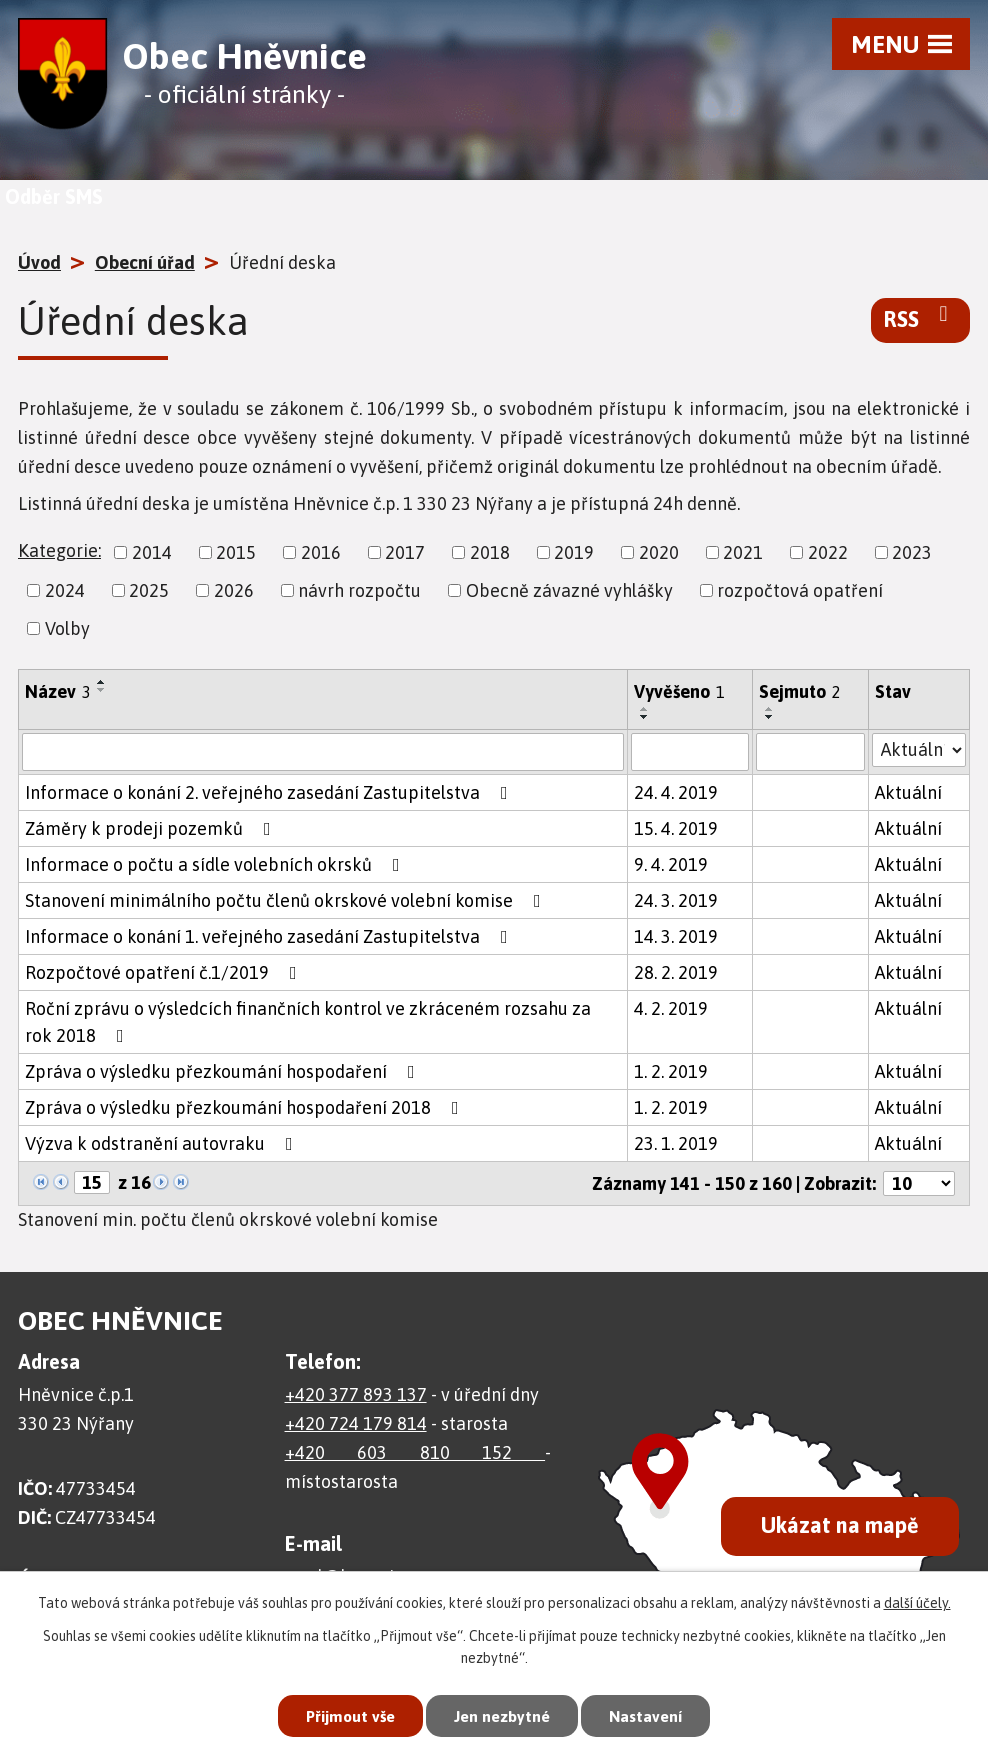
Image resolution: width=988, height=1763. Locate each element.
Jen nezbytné (502, 1713)
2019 (574, 552)
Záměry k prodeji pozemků (152, 828)
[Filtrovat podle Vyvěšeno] (690, 752)
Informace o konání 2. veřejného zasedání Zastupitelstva (270, 792)
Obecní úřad (145, 262)
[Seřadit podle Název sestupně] (102, 690)
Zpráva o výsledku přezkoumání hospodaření (224, 1071)
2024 (65, 590)
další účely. (917, 1598)
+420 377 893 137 (356, 1394)
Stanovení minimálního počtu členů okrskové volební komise (287, 900)
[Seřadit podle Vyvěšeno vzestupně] (645, 709)
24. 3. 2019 (676, 900)
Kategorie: (59, 550)
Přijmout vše (338, 1713)
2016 (321, 552)
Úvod (39, 262)
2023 (912, 552)
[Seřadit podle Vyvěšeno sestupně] (645, 717)
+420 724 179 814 (356, 1423)
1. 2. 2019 (671, 1071)
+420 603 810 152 (415, 1452)
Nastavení (658, 1713)
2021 (743, 552)
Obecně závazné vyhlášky (569, 590)
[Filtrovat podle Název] (323, 752)
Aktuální (908, 792)
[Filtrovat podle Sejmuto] (810, 752)
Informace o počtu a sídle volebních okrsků (216, 864)
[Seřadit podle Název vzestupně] (102, 682)
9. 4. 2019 (671, 864)
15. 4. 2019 (676, 828)
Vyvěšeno (679, 691)
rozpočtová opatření (800, 590)
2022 (828, 552)
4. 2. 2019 (671, 1008)
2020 (659, 552)
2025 (149, 590)
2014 (152, 552)
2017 (405, 552)
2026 (234, 590)
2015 (236, 552)
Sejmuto (800, 691)
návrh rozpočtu (359, 590)
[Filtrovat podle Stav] (919, 750)
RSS (920, 318)
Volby (67, 628)
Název (58, 691)
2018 (490, 552)
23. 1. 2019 (676, 1143)
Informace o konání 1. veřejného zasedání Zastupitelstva (270, 936)
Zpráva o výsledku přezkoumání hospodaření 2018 (246, 1107)
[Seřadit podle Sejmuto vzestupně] (770, 709)
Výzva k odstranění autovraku (163, 1143)
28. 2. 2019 (676, 972)
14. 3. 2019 (676, 936)
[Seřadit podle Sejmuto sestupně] (770, 717)
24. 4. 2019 (676, 792)
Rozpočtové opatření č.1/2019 (165, 972)
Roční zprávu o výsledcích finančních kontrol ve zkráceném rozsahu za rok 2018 (308, 1022)
